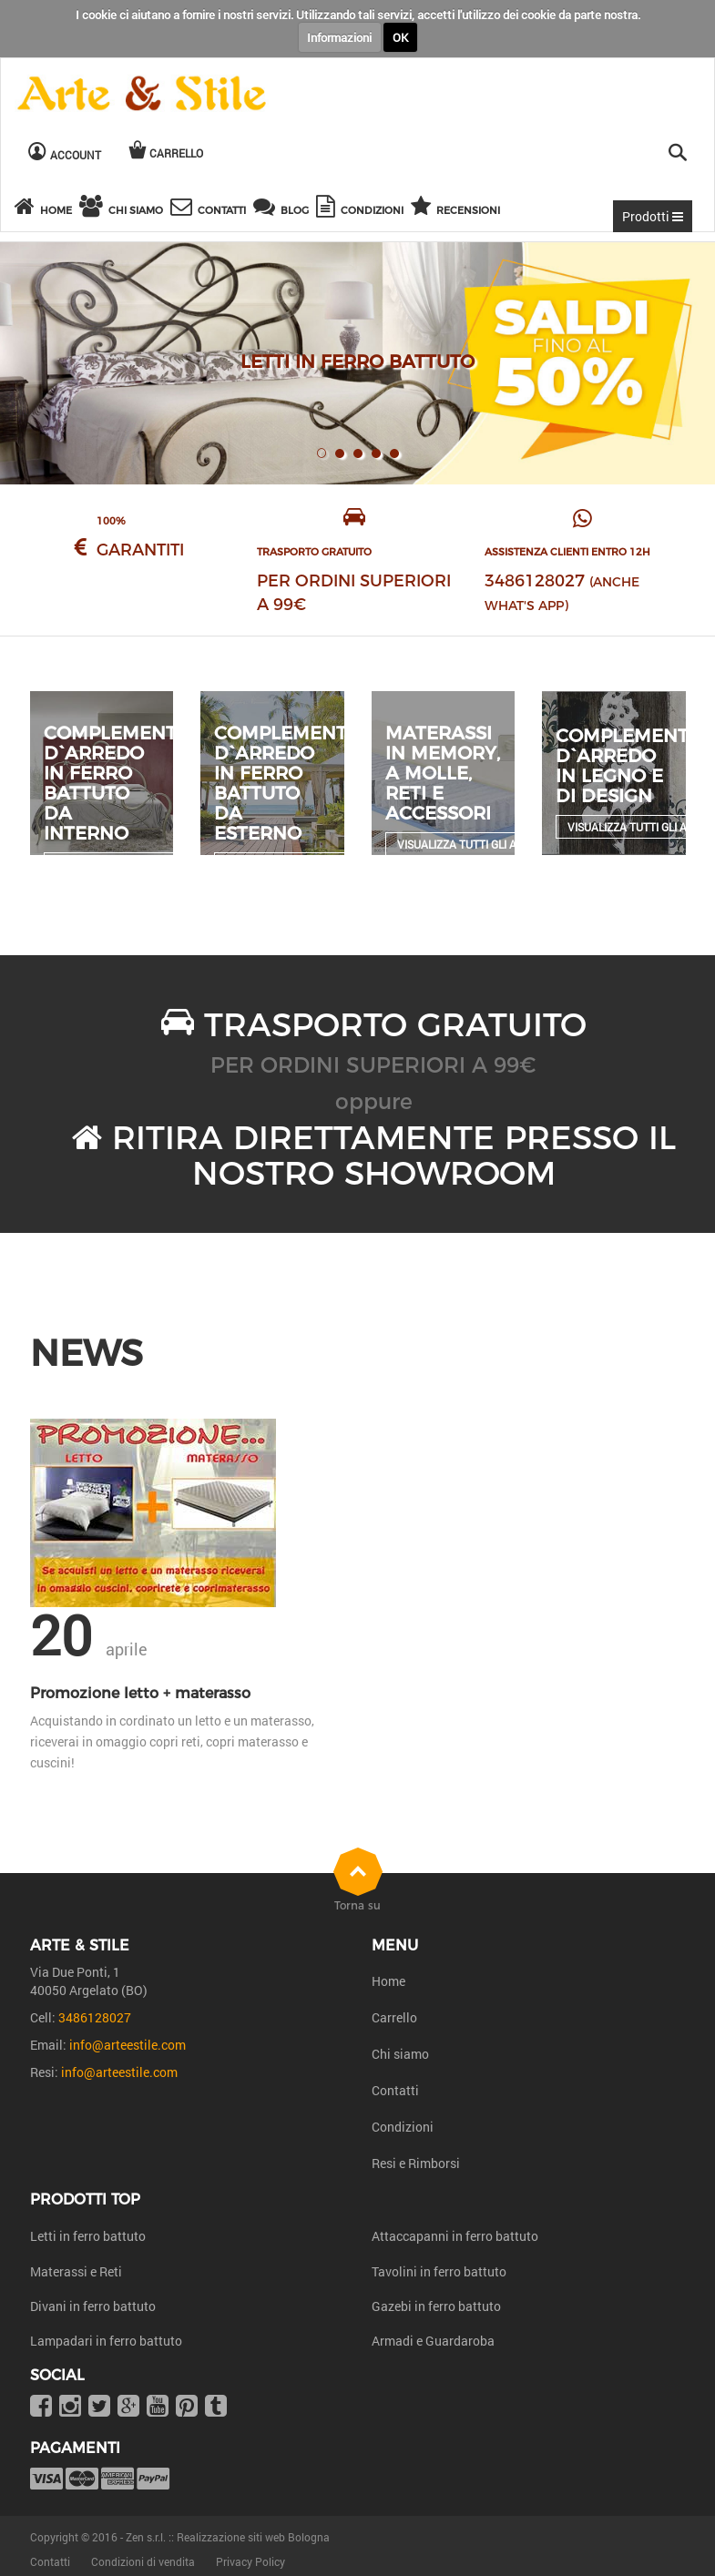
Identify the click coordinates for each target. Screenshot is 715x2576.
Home (388, 1981)
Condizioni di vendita (143, 2561)
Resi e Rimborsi (416, 2163)
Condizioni (403, 2126)
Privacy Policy (250, 2561)
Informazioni (339, 37)
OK (400, 37)
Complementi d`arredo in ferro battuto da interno (113, 783)
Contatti (395, 2090)
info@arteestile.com (127, 2044)
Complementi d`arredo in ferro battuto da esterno (283, 783)
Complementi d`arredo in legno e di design (625, 766)
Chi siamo (400, 2053)
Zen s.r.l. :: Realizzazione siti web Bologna (228, 2537)
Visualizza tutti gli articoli (476, 844)
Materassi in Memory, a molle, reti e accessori (442, 773)
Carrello (394, 2017)
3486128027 (535, 581)
